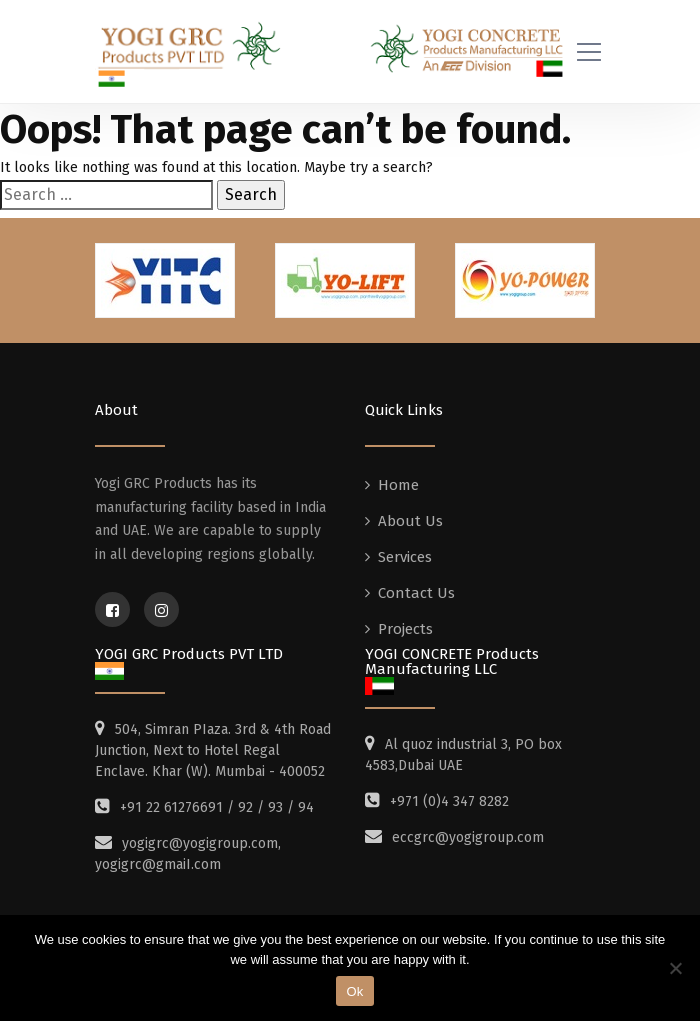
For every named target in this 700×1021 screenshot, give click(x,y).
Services (405, 557)
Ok (354, 991)
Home (398, 485)
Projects (405, 629)
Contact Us (416, 593)
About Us (410, 521)
